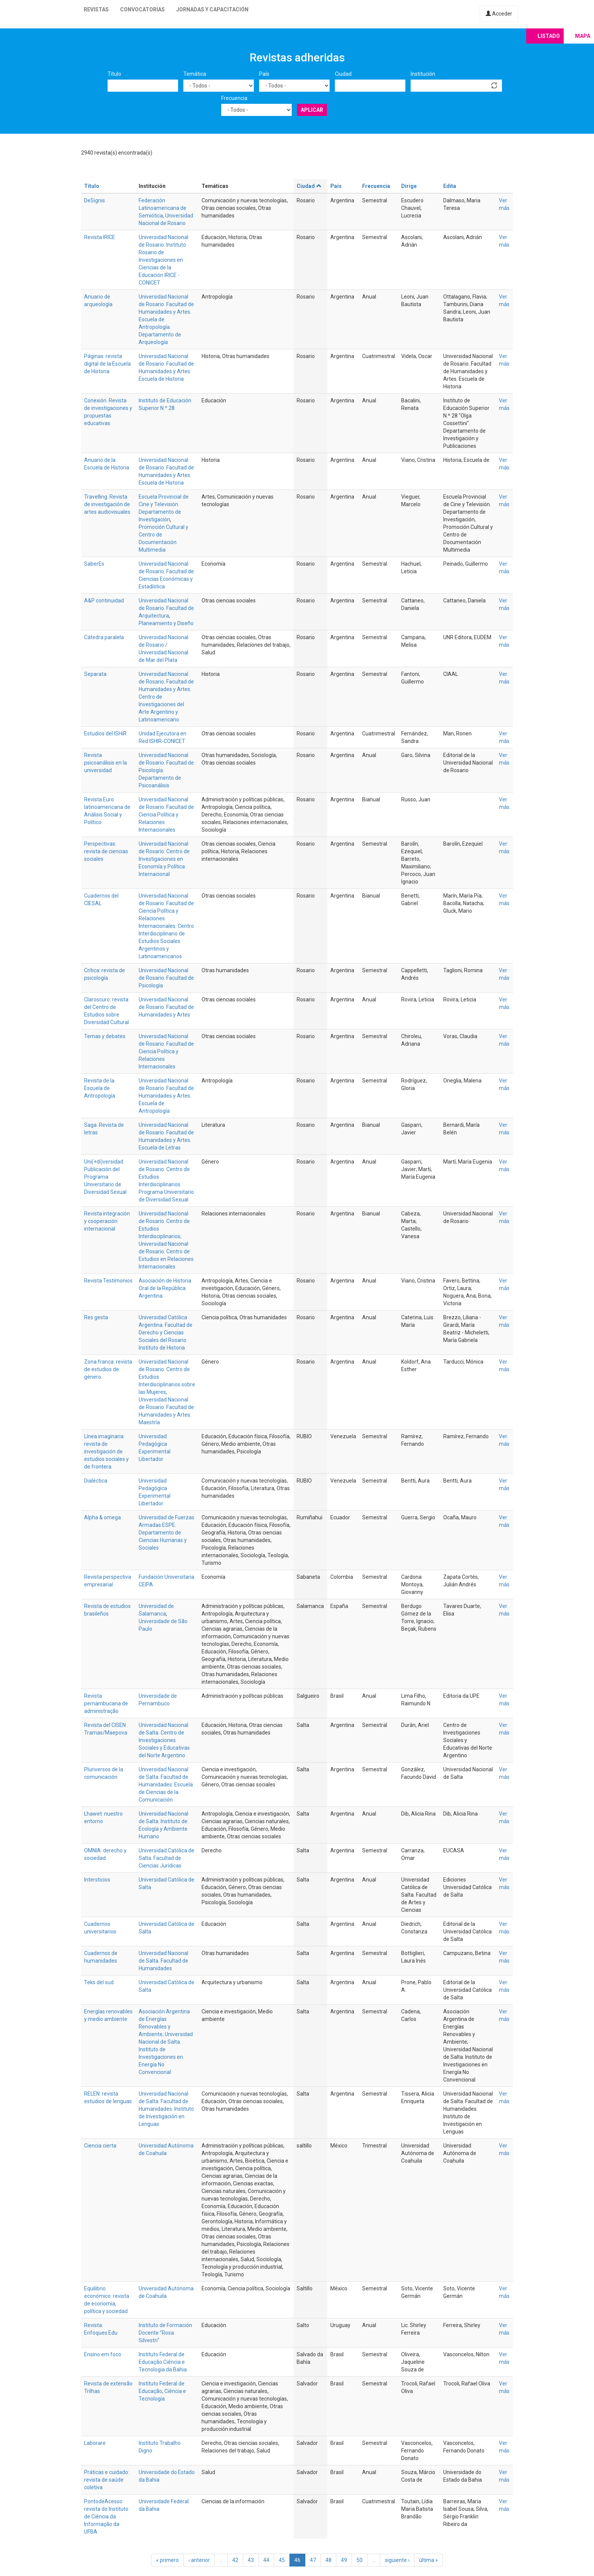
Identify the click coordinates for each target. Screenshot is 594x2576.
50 (359, 2560)
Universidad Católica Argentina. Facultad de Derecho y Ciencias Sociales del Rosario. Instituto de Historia (165, 1332)
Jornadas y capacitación (212, 9)
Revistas (96, 9)
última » (428, 2560)
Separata (95, 674)
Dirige (409, 186)
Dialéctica (95, 1481)
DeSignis (94, 200)
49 (344, 2560)
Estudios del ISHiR (105, 733)
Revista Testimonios (108, 1281)
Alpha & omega (102, 1517)
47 (313, 2560)
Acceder (499, 14)
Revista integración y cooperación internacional (107, 1221)
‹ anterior (199, 2560)
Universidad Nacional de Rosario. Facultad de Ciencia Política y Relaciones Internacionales (166, 814)
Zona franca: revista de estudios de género (108, 1369)
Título (114, 74)
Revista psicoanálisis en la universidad (105, 762)
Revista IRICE (99, 237)
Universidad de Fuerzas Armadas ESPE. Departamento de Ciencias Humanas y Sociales (166, 1532)
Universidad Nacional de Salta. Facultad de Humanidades (163, 1960)
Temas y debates (104, 1036)
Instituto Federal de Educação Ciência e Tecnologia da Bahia (163, 2362)
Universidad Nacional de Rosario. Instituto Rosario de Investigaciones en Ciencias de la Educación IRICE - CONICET (163, 260)
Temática (194, 74)
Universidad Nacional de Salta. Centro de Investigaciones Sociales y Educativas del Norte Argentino (164, 1740)
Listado (549, 36)
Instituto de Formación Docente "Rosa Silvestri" (165, 2332)
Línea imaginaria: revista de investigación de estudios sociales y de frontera (106, 1451)
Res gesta (96, 1317)
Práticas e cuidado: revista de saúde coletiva (106, 2479)
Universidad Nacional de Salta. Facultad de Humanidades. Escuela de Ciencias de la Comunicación (166, 1784)
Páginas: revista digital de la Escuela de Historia (107, 363)
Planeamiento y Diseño (166, 623)
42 (235, 2560)
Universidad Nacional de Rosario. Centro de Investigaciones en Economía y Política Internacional (164, 859)
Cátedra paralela (104, 637)
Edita (449, 186)
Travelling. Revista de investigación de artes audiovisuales (107, 504)
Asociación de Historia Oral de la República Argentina (165, 1288)
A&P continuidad (104, 600)
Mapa (582, 36)
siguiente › (397, 2560)
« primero (167, 2560)
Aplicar (312, 110)
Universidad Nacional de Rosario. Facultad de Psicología (166, 977)
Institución (423, 74)
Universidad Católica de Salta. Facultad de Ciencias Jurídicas (166, 1858)
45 (282, 2560)
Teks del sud (99, 1982)
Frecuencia (234, 98)
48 (328, 2560)
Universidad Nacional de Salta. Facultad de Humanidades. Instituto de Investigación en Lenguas (166, 2109)
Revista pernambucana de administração (106, 1703)
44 (266, 2560)
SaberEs (94, 564)
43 (251, 2560)
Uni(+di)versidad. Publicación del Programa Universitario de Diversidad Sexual (105, 1177)
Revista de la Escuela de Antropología (99, 1088)
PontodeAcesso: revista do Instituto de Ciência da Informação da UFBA (106, 2516)
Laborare (95, 2443)
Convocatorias (142, 9)
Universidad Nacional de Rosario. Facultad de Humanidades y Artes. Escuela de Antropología (166, 1096)
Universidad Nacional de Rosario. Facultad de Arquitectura (166, 608)
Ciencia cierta (100, 2146)
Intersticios (97, 1880)
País (264, 74)
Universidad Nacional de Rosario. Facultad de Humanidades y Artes (166, 1007)
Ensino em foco (102, 2354)
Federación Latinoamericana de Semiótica (162, 208)
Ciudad (343, 74)
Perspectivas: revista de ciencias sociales (106, 851)
